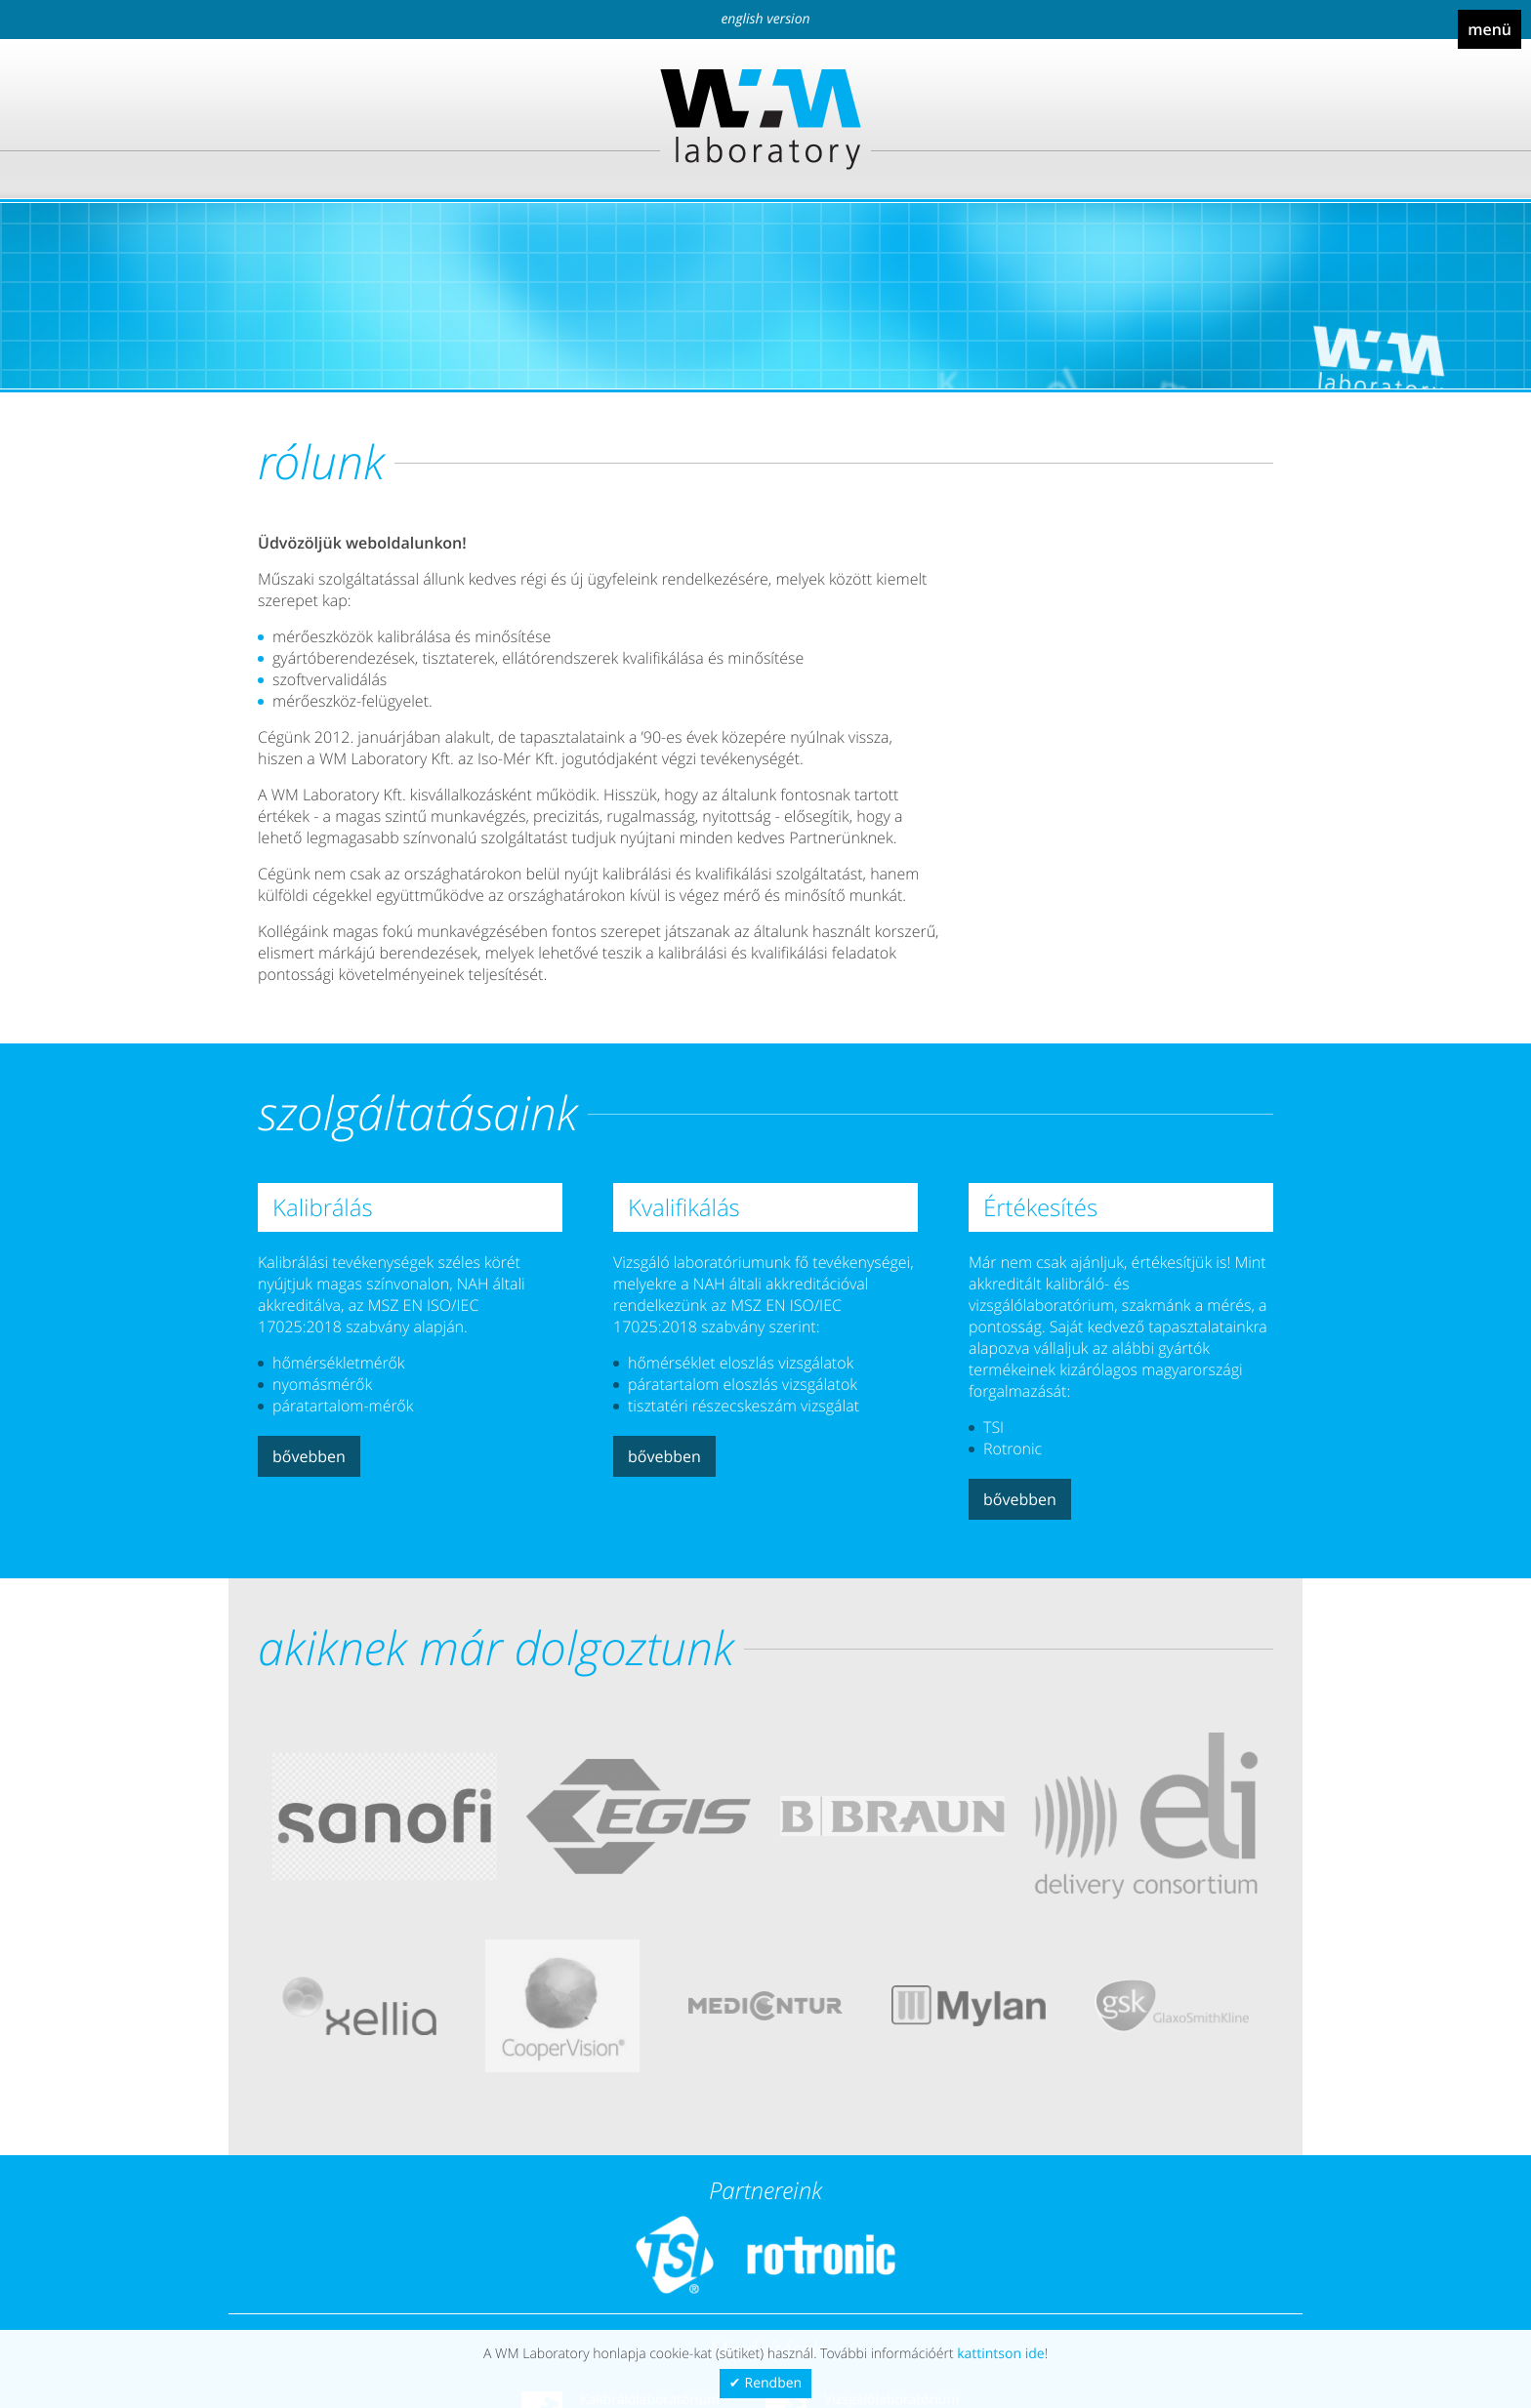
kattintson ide (1000, 2354)
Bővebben (309, 1456)
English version (765, 19)
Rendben (774, 2383)
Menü (1489, 29)
